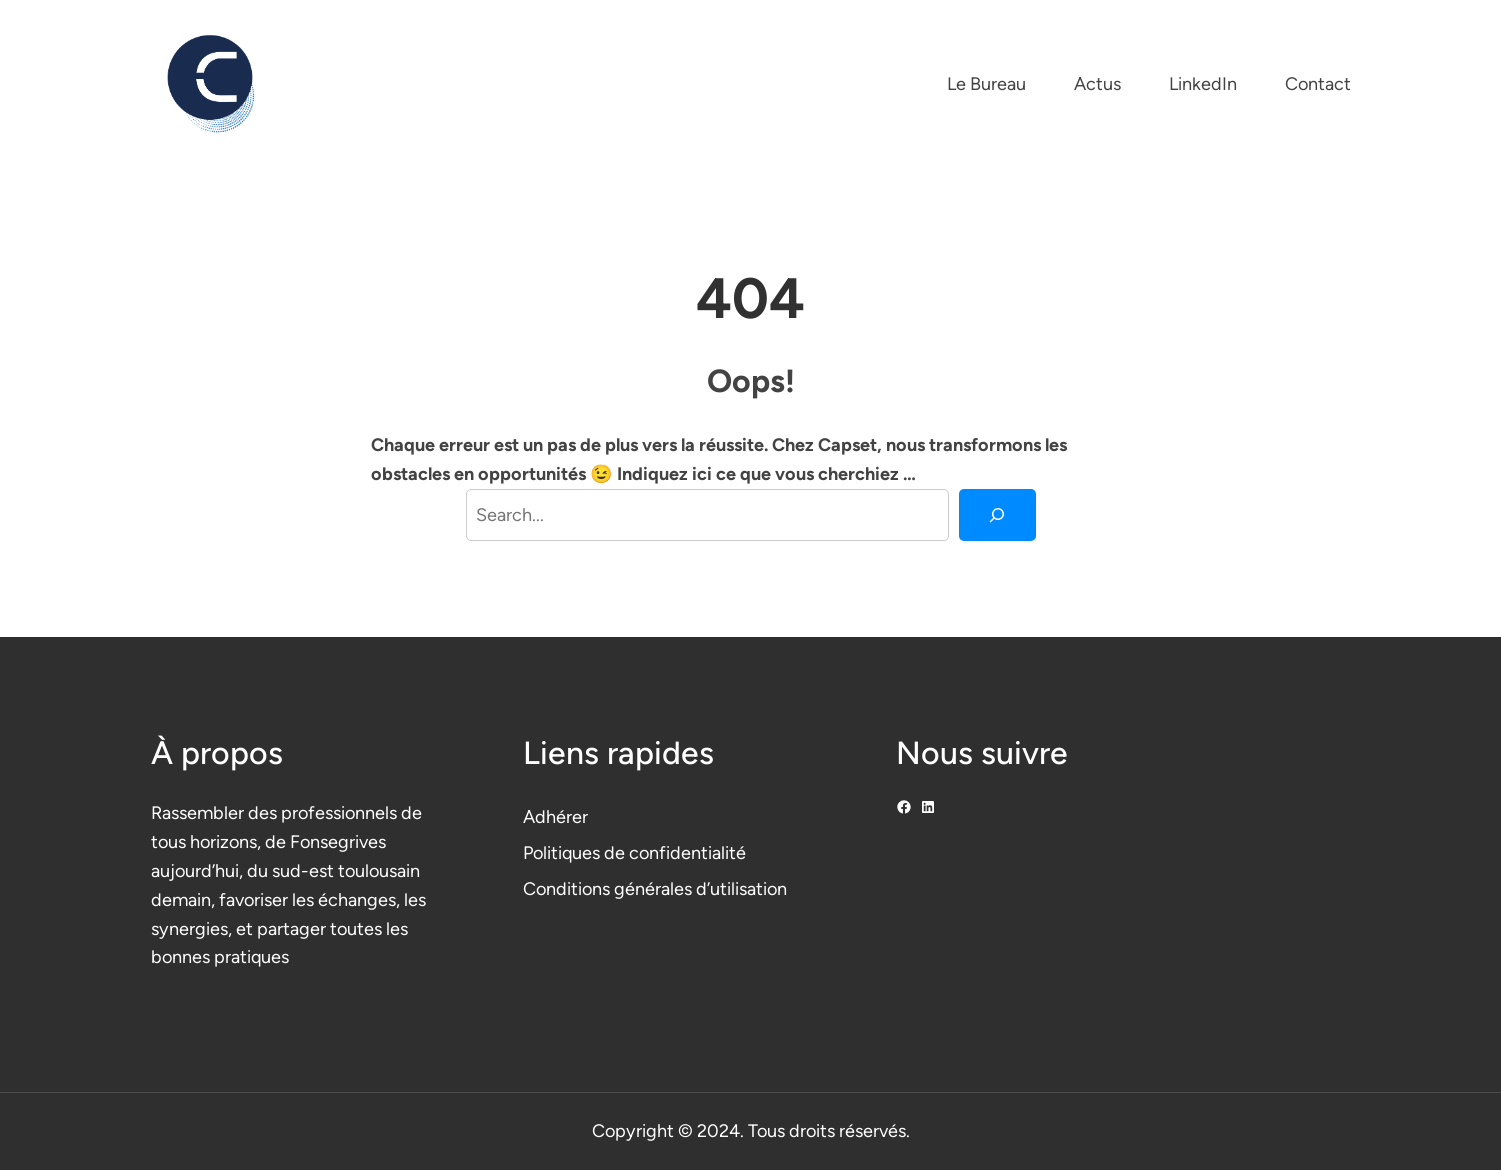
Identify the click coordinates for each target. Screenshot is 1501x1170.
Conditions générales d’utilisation (655, 889)
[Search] (997, 515)
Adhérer (555, 817)
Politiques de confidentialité (634, 853)
